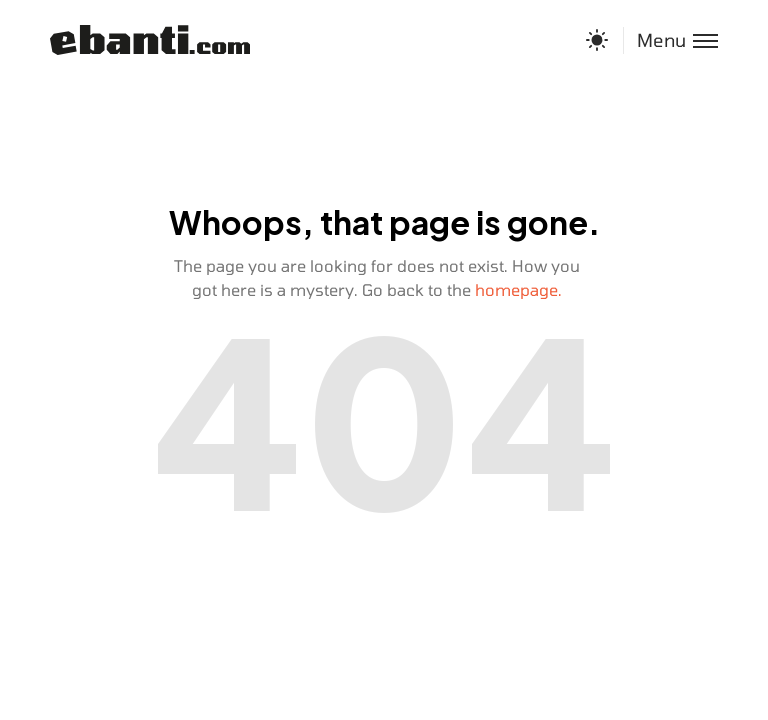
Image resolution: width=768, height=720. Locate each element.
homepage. (518, 289)
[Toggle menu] (670, 40)
